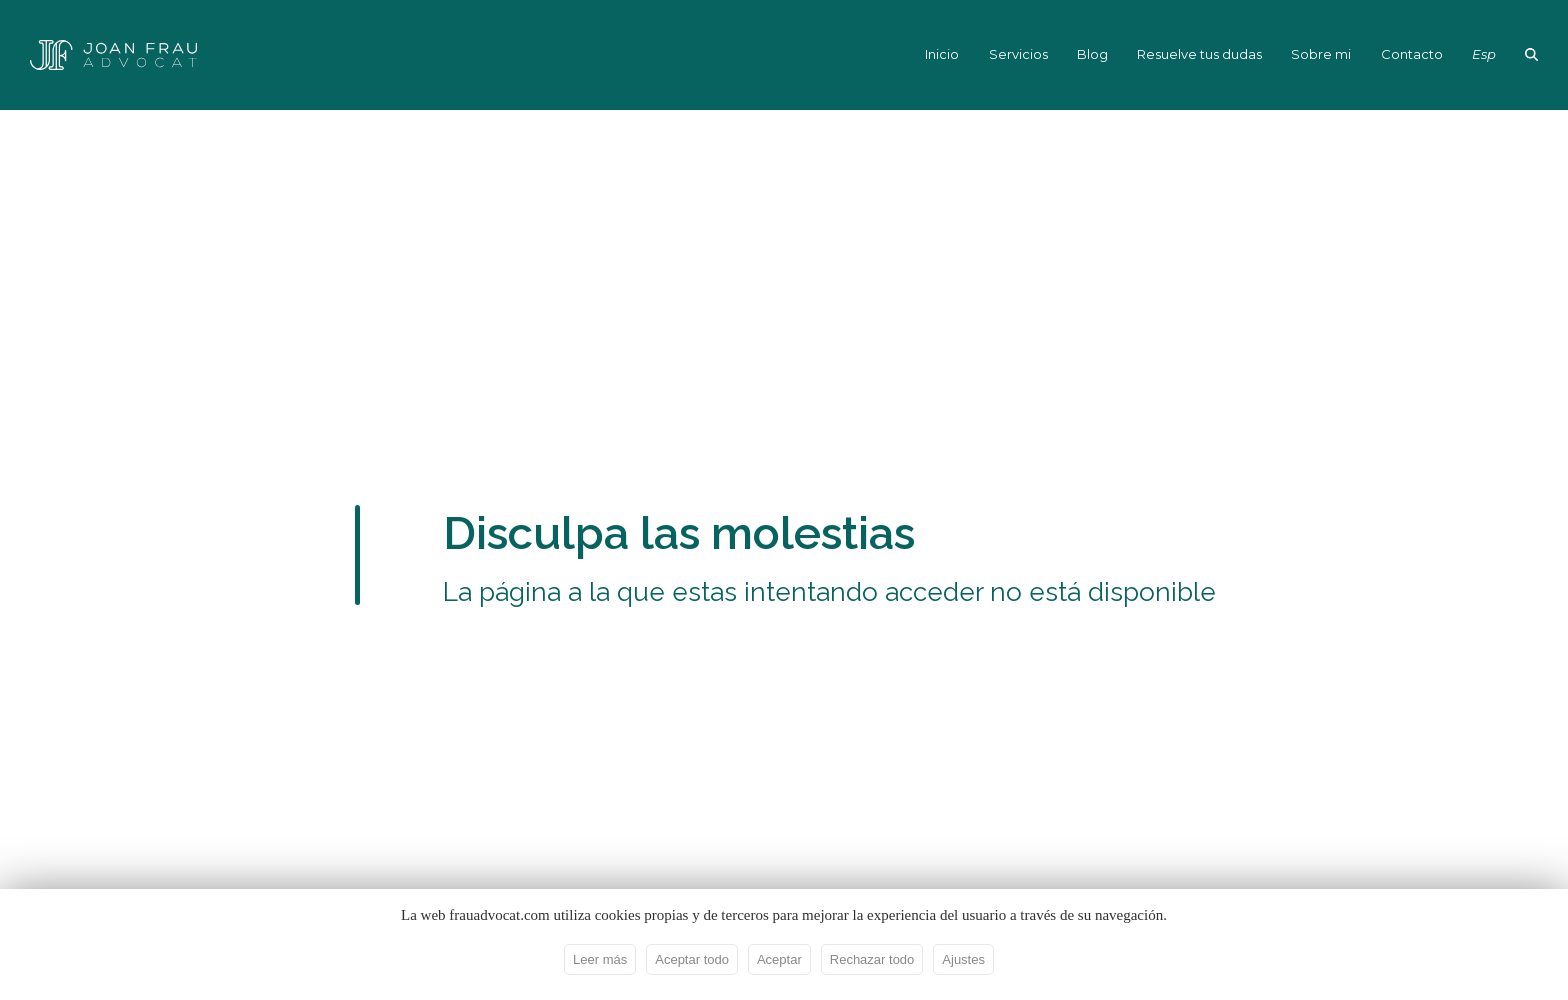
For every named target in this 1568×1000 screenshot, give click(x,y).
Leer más (600, 959)
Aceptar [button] (779, 959)
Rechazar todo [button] (872, 959)
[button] (1531, 55)
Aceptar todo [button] (692, 959)
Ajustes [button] (963, 959)
